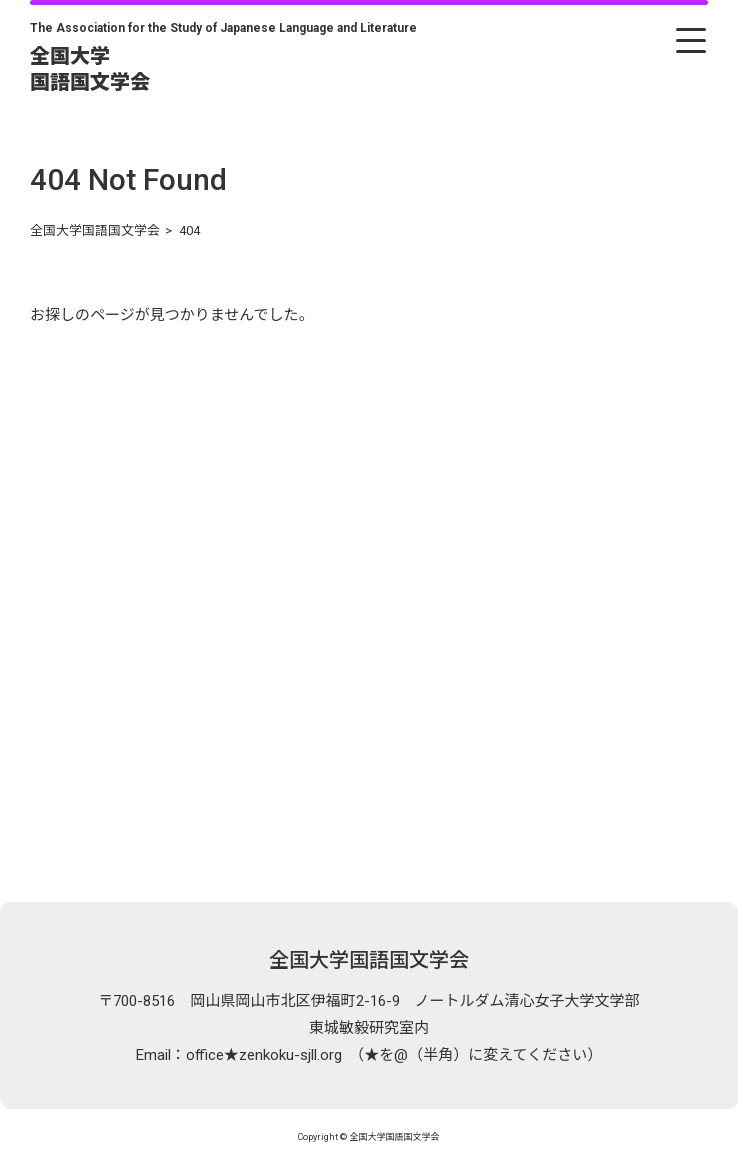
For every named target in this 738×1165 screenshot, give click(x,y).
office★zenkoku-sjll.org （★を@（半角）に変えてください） (394, 1055)
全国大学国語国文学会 (369, 960)
